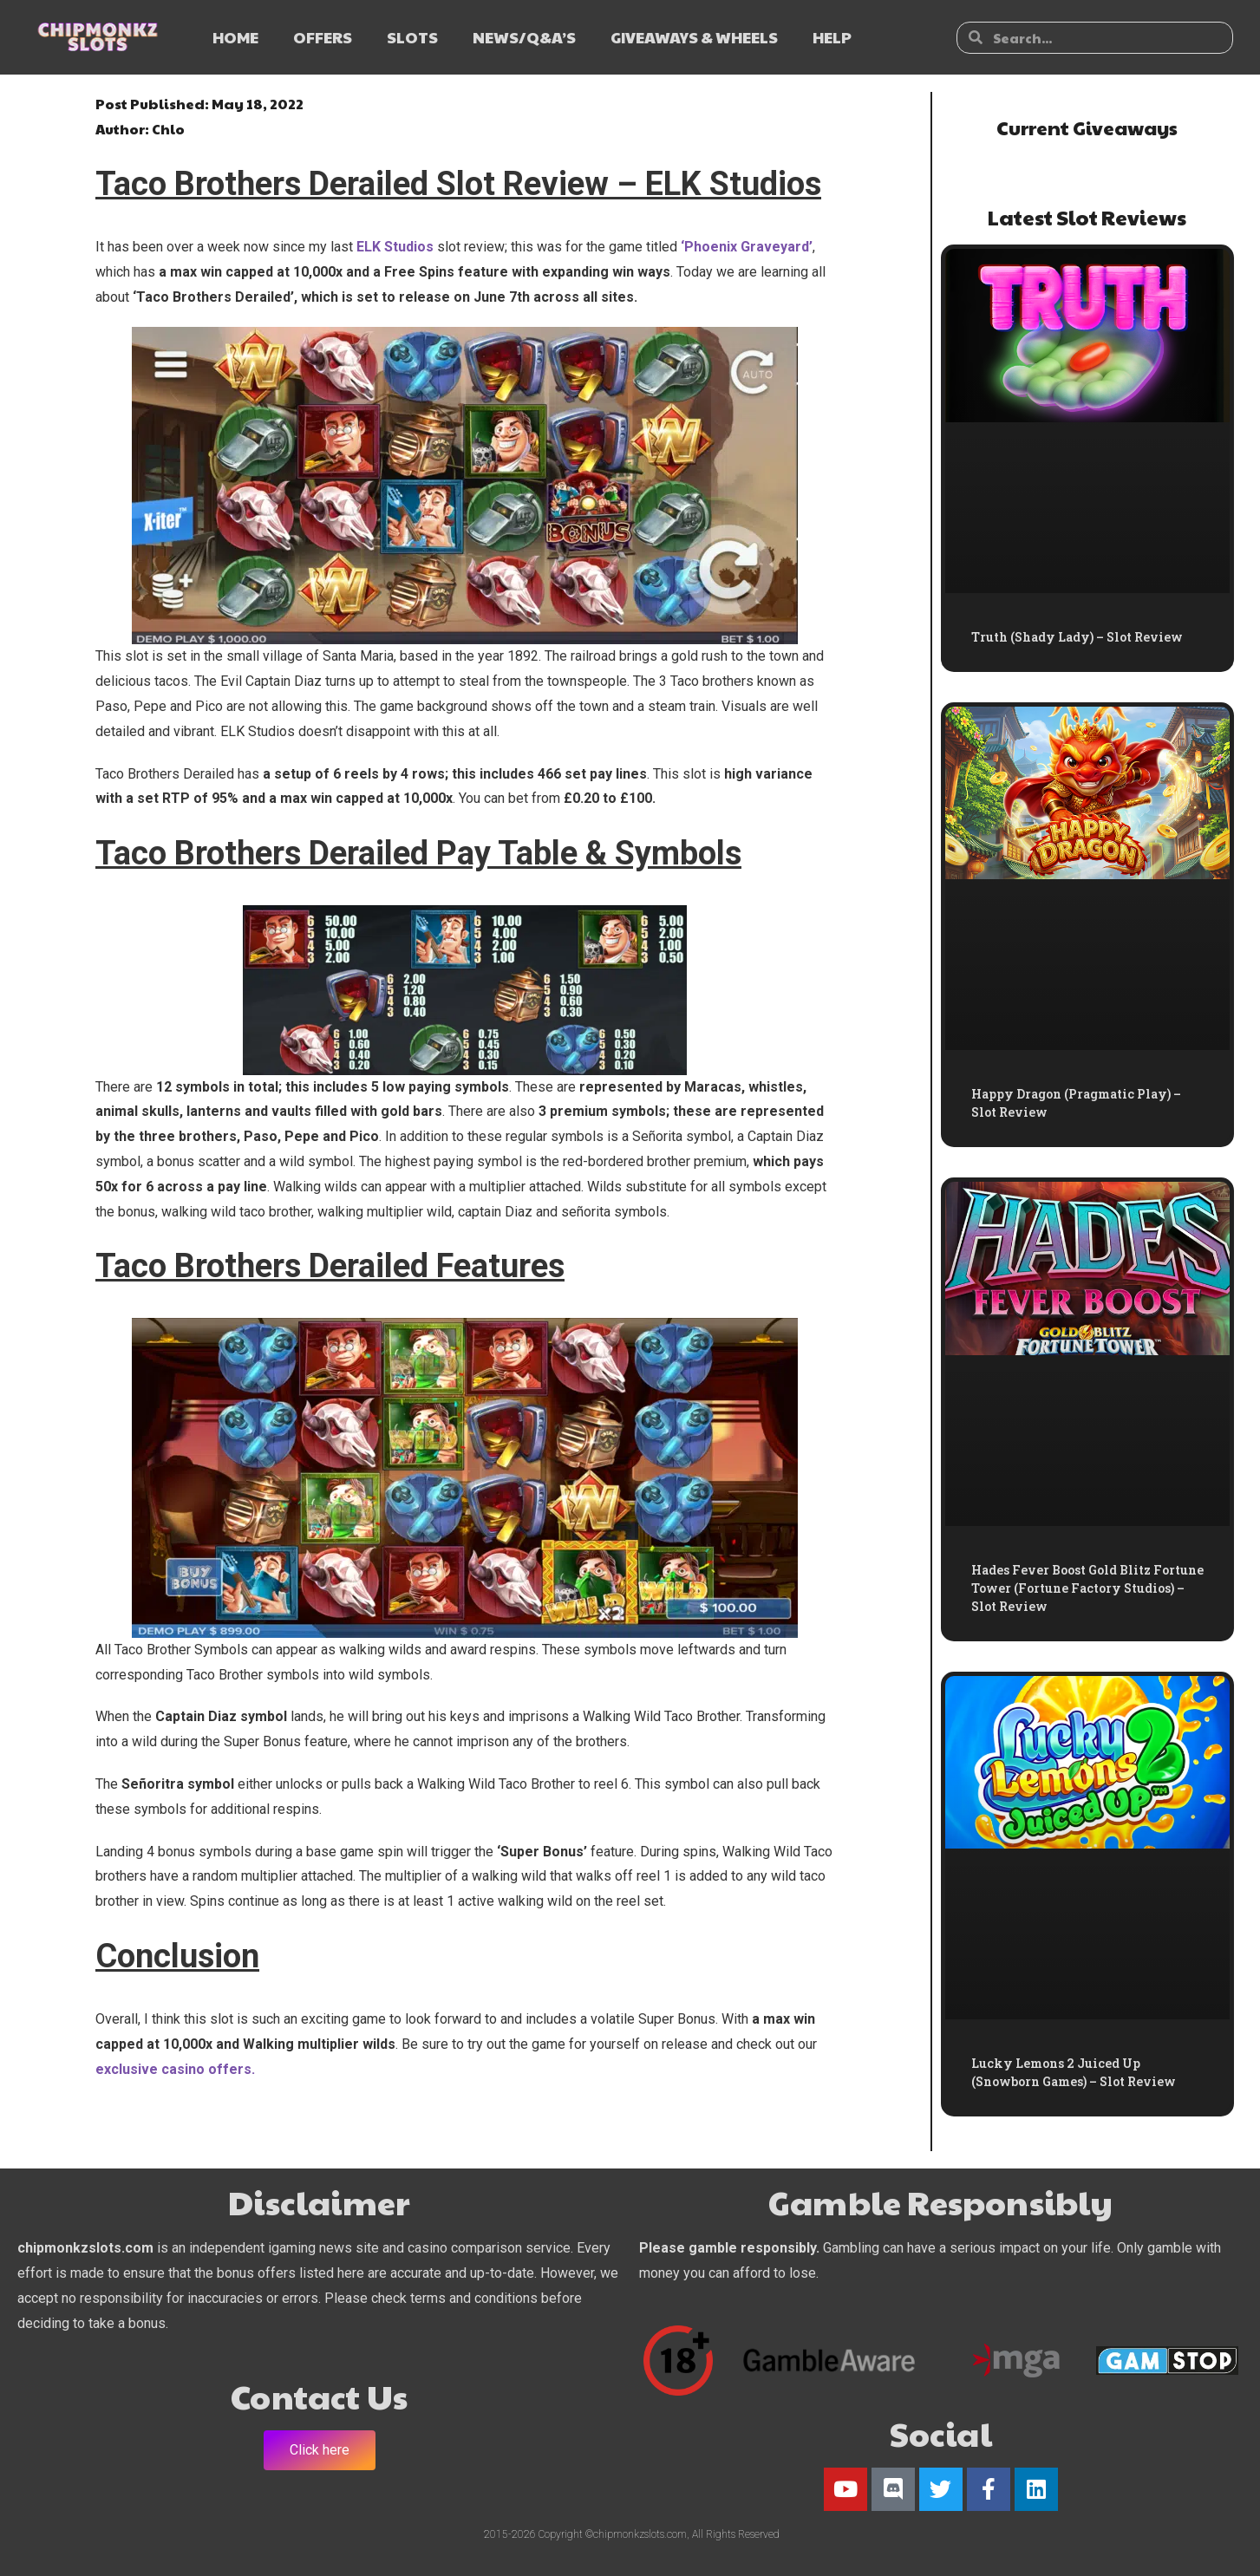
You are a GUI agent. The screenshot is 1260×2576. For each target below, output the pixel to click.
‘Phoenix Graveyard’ (745, 246)
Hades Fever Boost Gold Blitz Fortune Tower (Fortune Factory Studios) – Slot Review (1087, 1588)
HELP (832, 37)
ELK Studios (395, 246)
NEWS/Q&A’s (524, 37)
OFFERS (322, 37)
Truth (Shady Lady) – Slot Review (1077, 637)
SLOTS (412, 37)
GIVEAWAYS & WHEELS (694, 37)
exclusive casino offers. (175, 2069)
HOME (235, 37)
